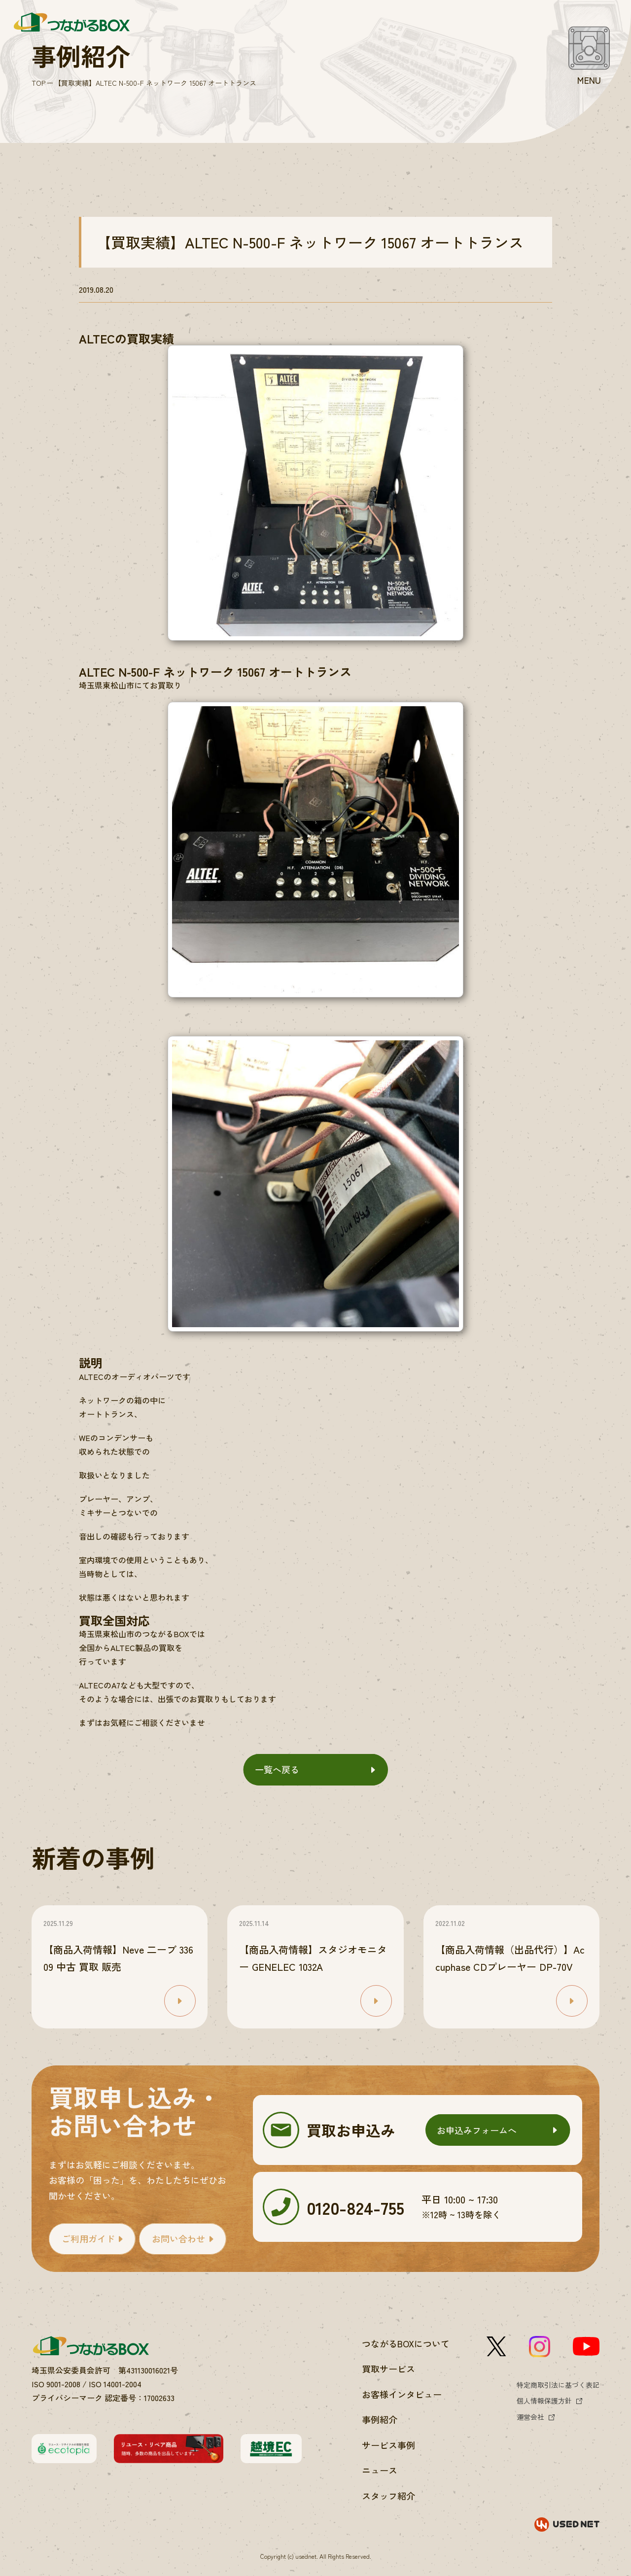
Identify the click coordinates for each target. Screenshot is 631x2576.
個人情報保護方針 (544, 2400)
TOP (38, 83)
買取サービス (388, 2368)
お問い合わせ (178, 2238)
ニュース (379, 2470)
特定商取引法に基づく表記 (558, 2385)
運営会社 (530, 2417)
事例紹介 (379, 2419)
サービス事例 (388, 2445)
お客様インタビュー (402, 2394)
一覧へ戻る (277, 1769)
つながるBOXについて (406, 2343)
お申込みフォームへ (477, 2130)
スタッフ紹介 (388, 2495)
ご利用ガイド (88, 2238)
